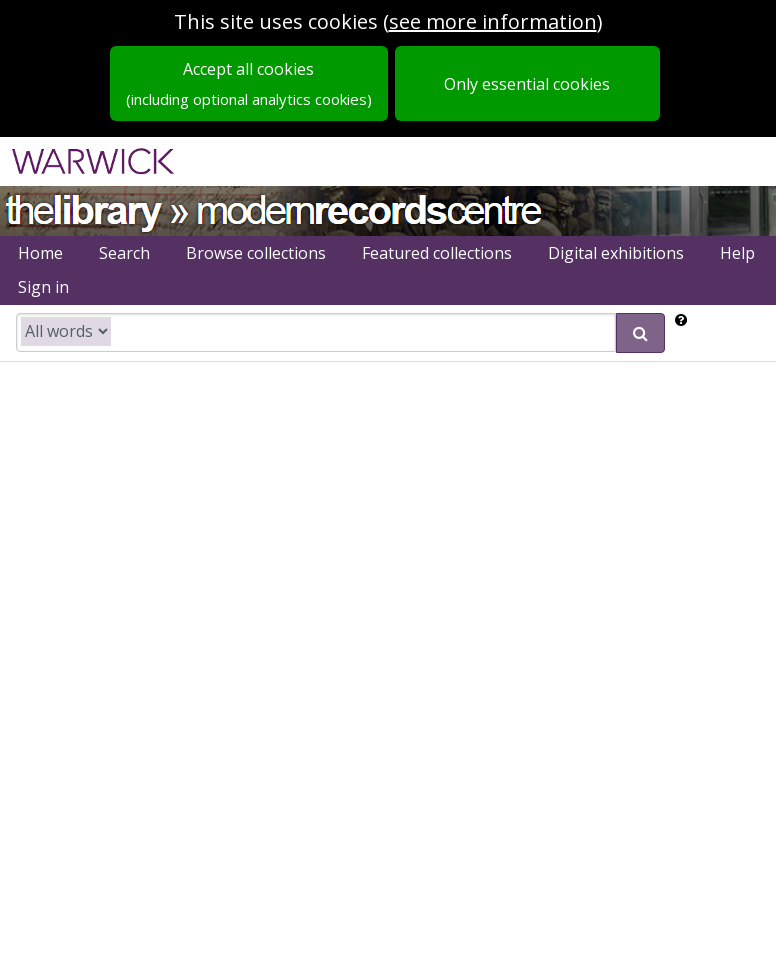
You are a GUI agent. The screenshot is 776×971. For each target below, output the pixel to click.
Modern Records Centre (370, 208)
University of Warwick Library (82, 208)
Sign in (43, 287)
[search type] (66, 331)
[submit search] (640, 333)
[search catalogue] (316, 332)
